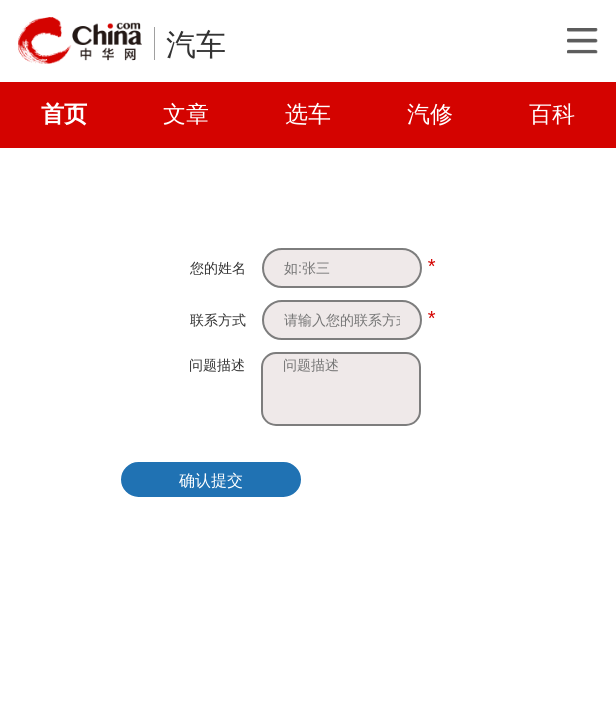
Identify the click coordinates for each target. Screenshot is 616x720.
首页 (64, 114)
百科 (552, 114)
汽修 (430, 114)
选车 (308, 114)
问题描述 (217, 365)
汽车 (196, 44)
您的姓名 (218, 268)
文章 (186, 114)
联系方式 (218, 320)
